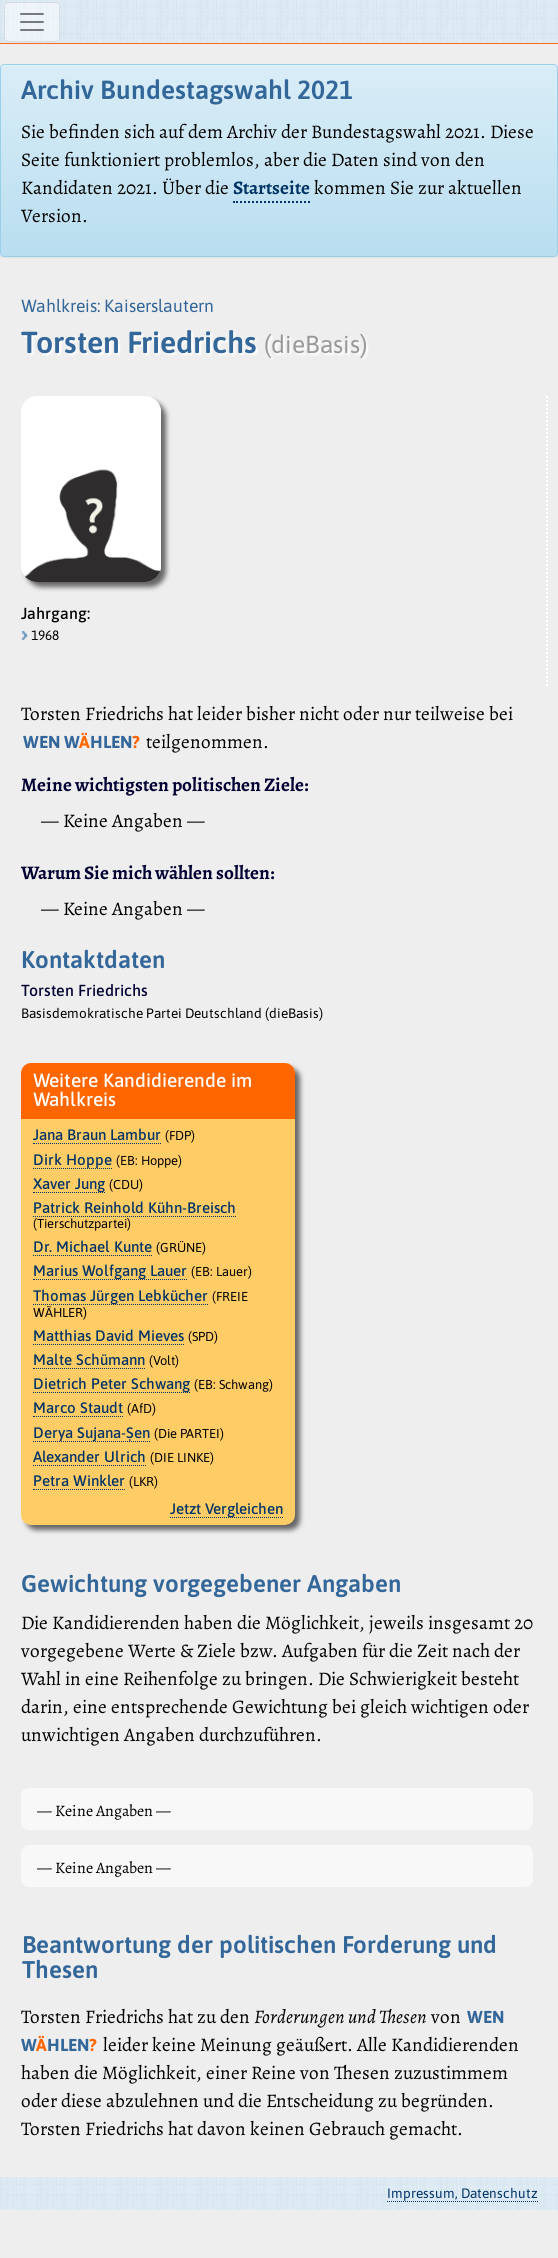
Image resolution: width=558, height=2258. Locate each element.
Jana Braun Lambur (97, 1134)
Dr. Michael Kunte (92, 1246)
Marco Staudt (78, 1407)
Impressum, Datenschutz (462, 2193)
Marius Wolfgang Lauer (110, 1270)
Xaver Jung (69, 1183)
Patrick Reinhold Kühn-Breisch (134, 1207)
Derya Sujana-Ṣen (91, 1432)
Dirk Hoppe (72, 1159)
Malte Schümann (89, 1359)
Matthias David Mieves (108, 1335)
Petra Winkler (79, 1480)
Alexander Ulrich (89, 1456)
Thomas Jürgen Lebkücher (120, 1295)
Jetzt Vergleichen (226, 1508)
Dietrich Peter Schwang (111, 1383)
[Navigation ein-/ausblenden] (32, 22)
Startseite (271, 187)
